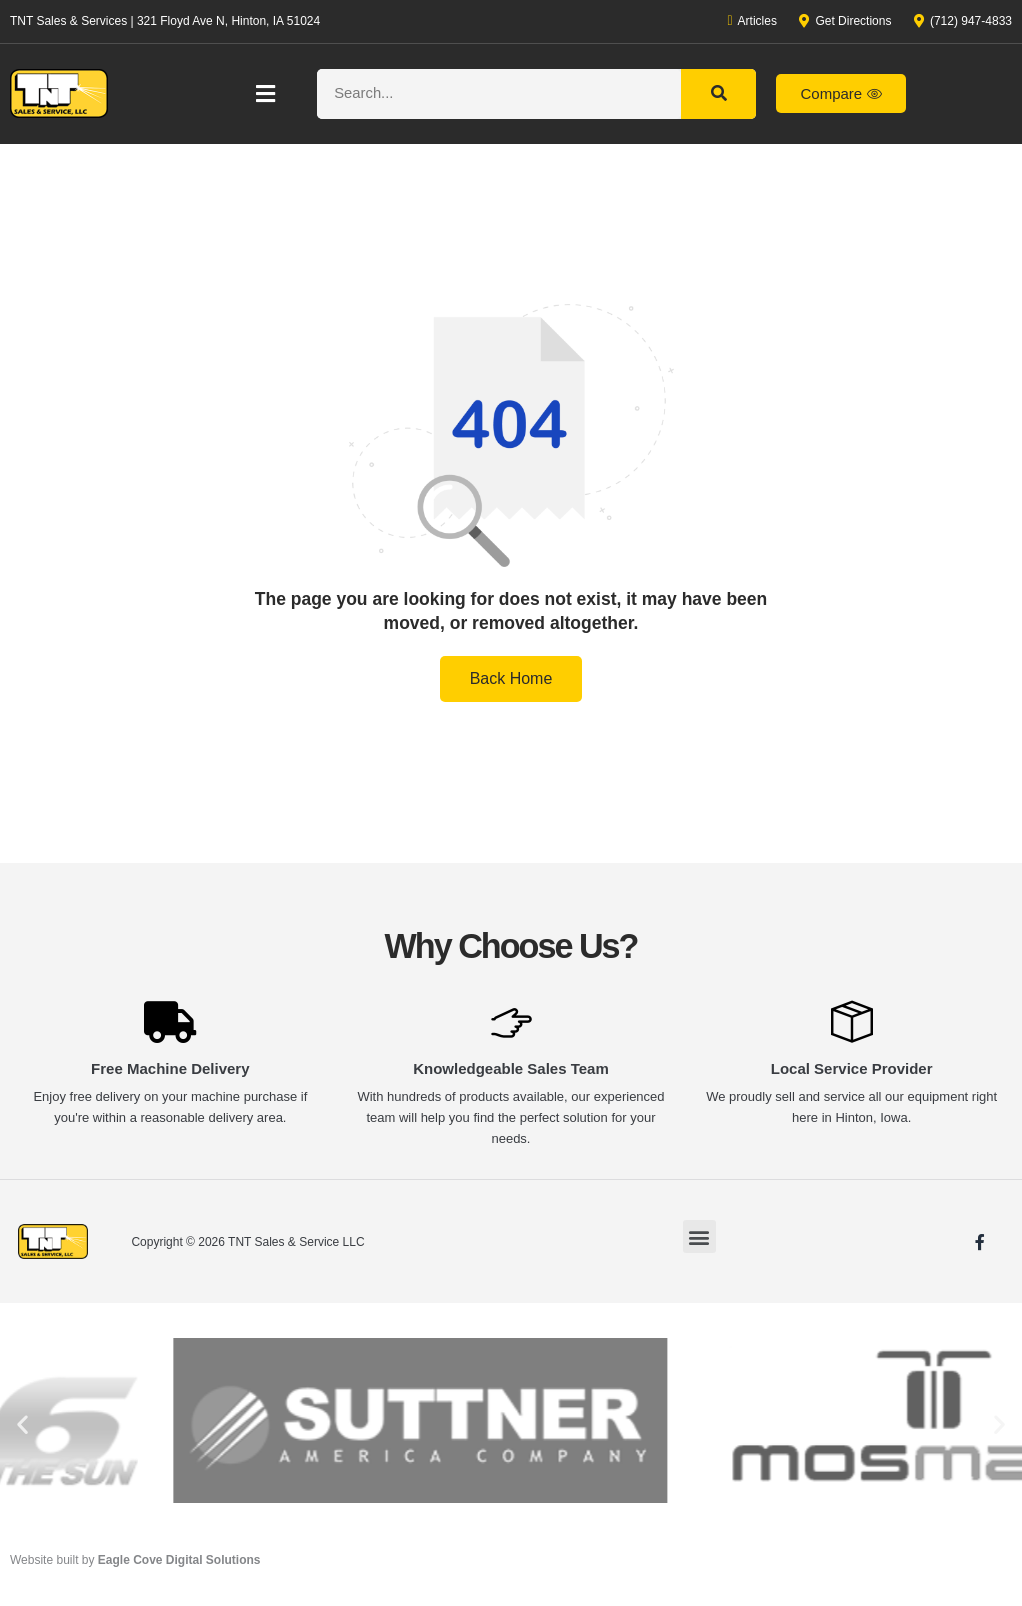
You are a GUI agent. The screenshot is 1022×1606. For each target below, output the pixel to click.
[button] (266, 93)
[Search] (718, 94)
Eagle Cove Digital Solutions (179, 1560)
